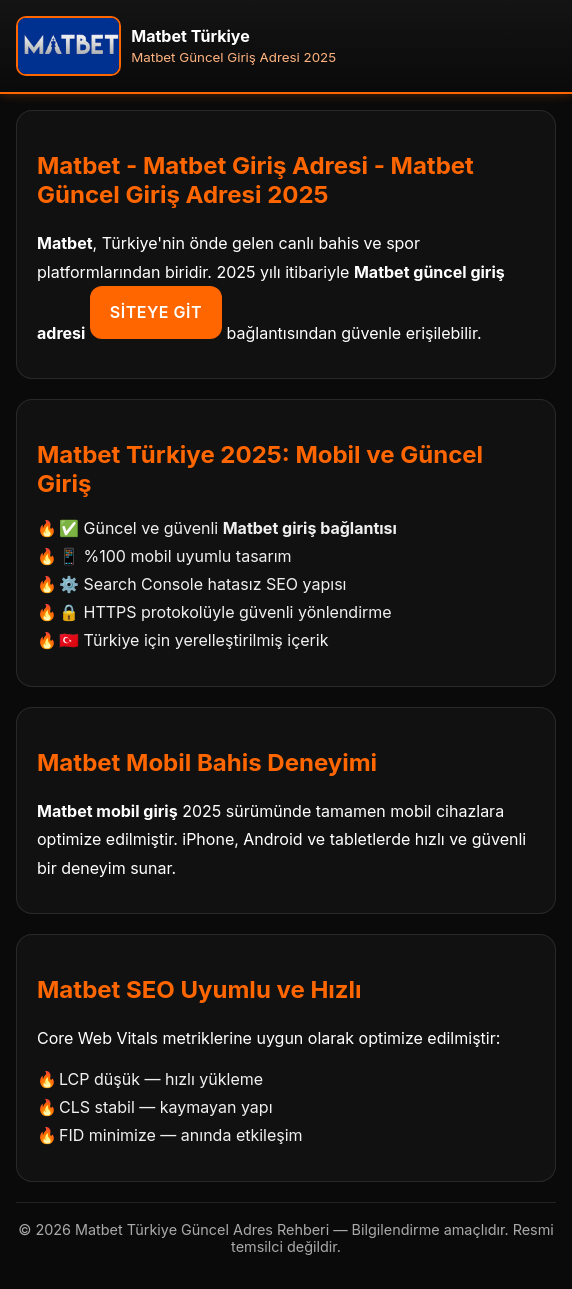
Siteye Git (156, 312)
